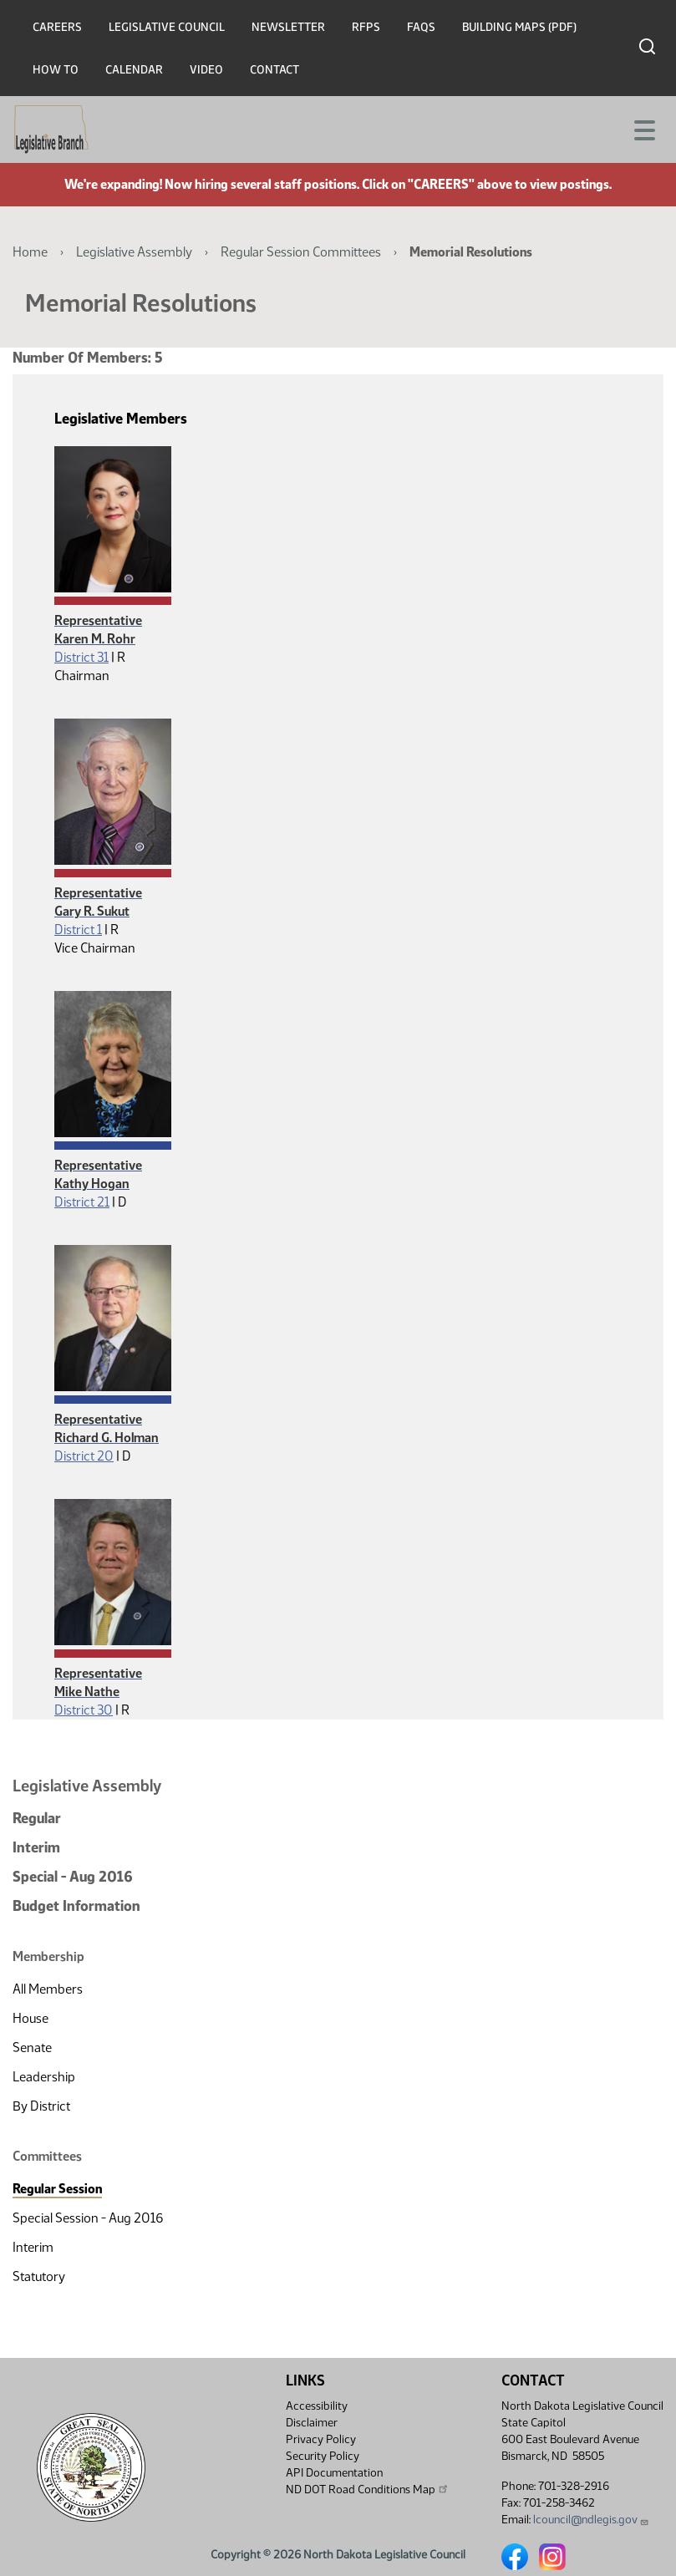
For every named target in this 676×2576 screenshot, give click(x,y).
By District (41, 2106)
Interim (36, 1847)
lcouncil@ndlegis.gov (591, 2519)
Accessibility (317, 2406)
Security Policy (322, 2456)
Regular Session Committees (301, 252)
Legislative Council (167, 27)
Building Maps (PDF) (519, 27)
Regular (37, 1818)
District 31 (81, 657)
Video (206, 70)
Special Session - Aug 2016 (88, 2218)
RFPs (366, 27)
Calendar (134, 70)
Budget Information (76, 1906)
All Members (48, 1989)
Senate (32, 2047)
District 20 (84, 1456)
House (30, 2018)
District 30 (83, 1710)
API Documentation (334, 2473)
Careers (57, 27)
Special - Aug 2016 (73, 1876)
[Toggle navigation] (643, 128)
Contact (274, 70)
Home (30, 252)
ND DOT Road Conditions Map (368, 2489)
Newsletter (288, 27)
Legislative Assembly (134, 252)
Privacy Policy (321, 2439)
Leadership (44, 2077)
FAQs (421, 27)
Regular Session (57, 2189)
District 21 (81, 1202)
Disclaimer (312, 2423)
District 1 (78, 929)
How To (56, 70)
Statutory (39, 2276)
